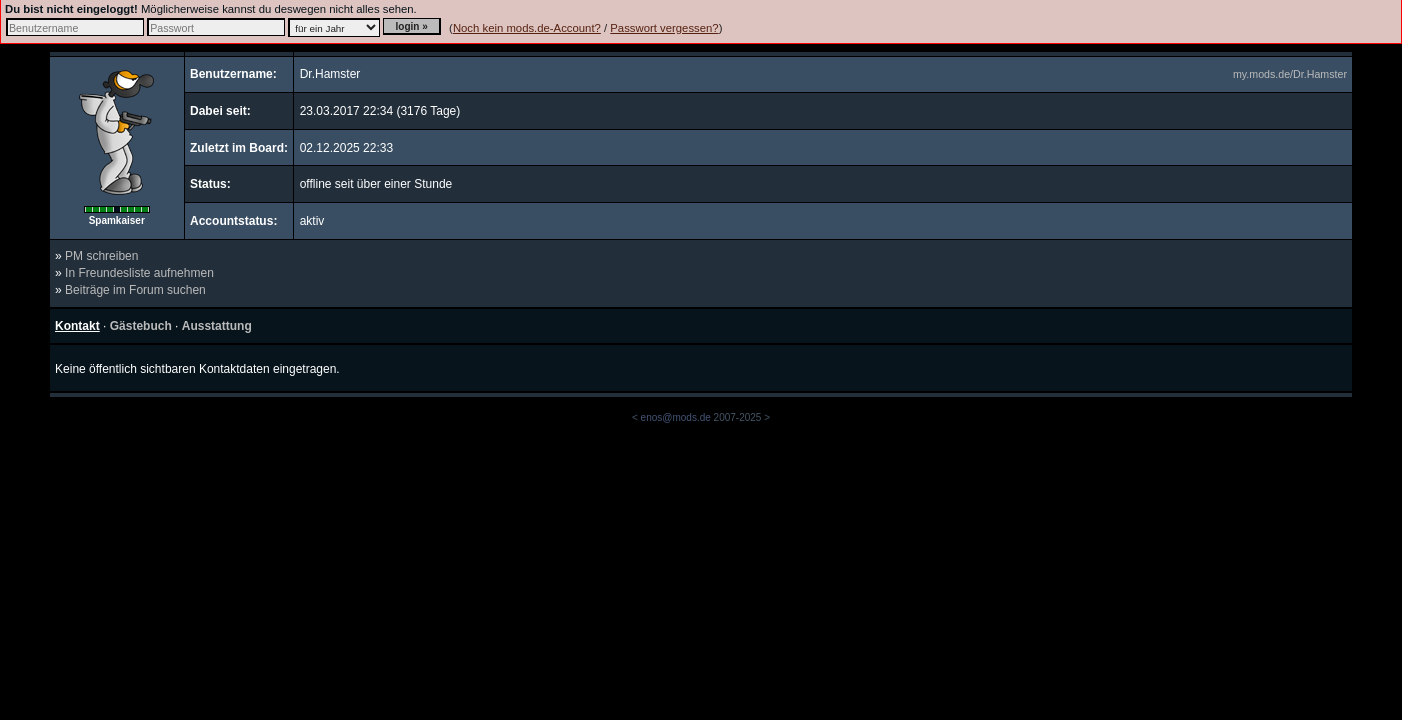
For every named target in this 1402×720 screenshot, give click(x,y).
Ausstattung (217, 326)
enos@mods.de (676, 417)
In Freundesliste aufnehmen (139, 273)
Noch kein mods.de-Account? (527, 28)
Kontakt (77, 326)
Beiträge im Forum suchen (135, 290)
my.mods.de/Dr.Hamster (1290, 74)
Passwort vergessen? (664, 28)
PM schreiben (101, 256)
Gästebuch (141, 326)
